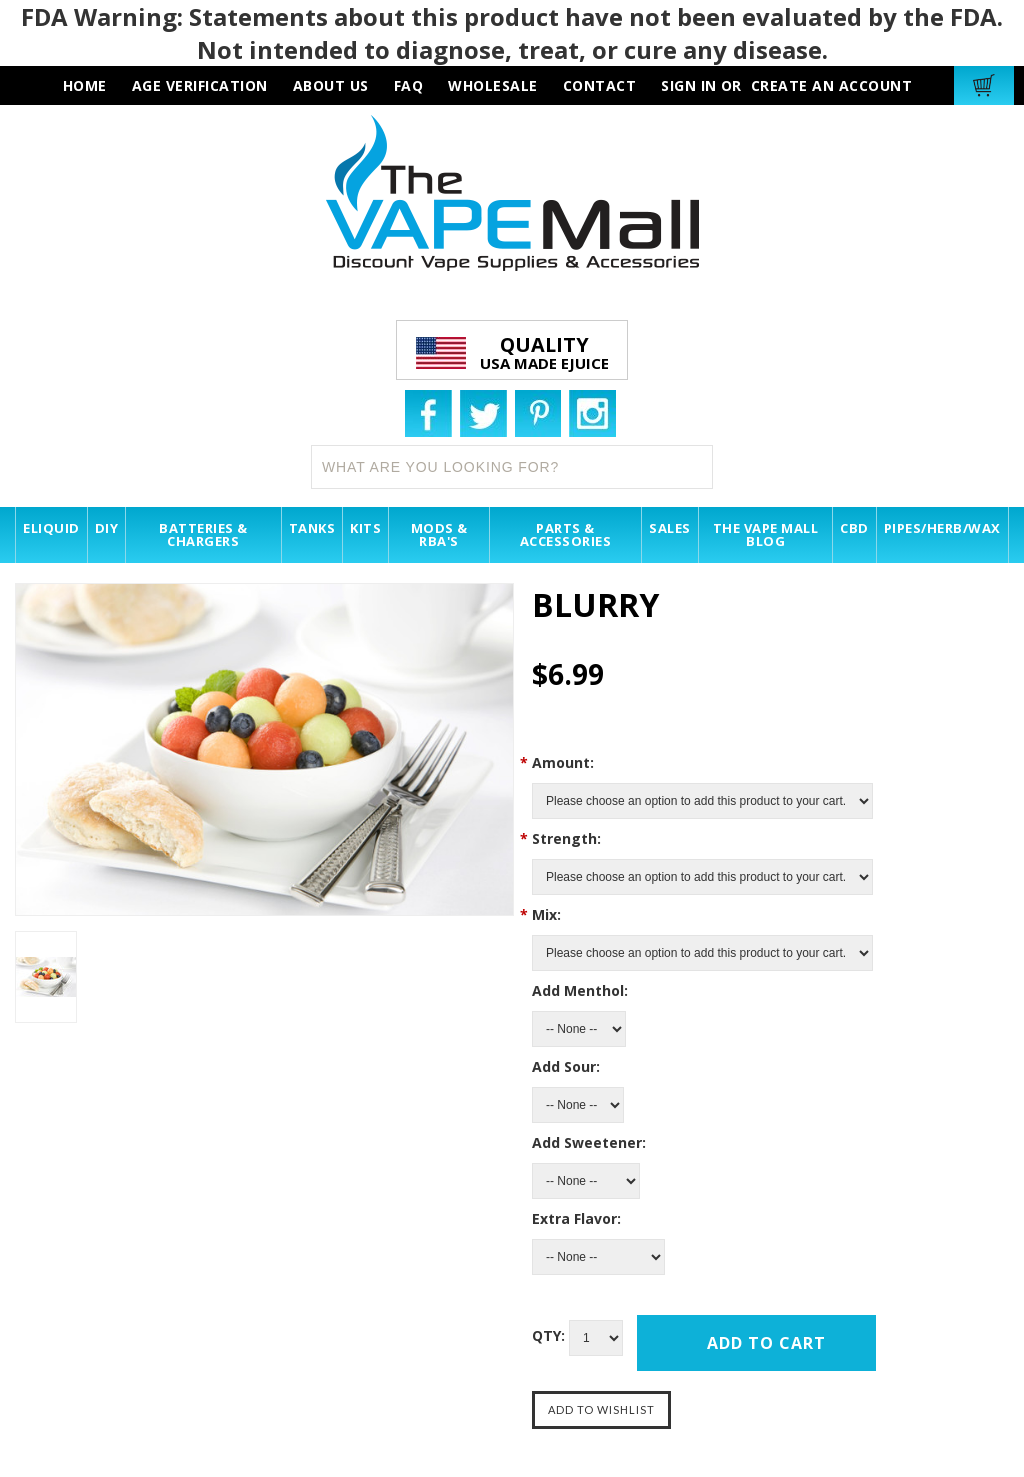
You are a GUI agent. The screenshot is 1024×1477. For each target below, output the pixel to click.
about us (331, 85)
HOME (85, 85)
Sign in (689, 85)
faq (409, 85)
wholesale (493, 85)
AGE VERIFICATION (200, 85)
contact (600, 85)
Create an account (832, 85)
